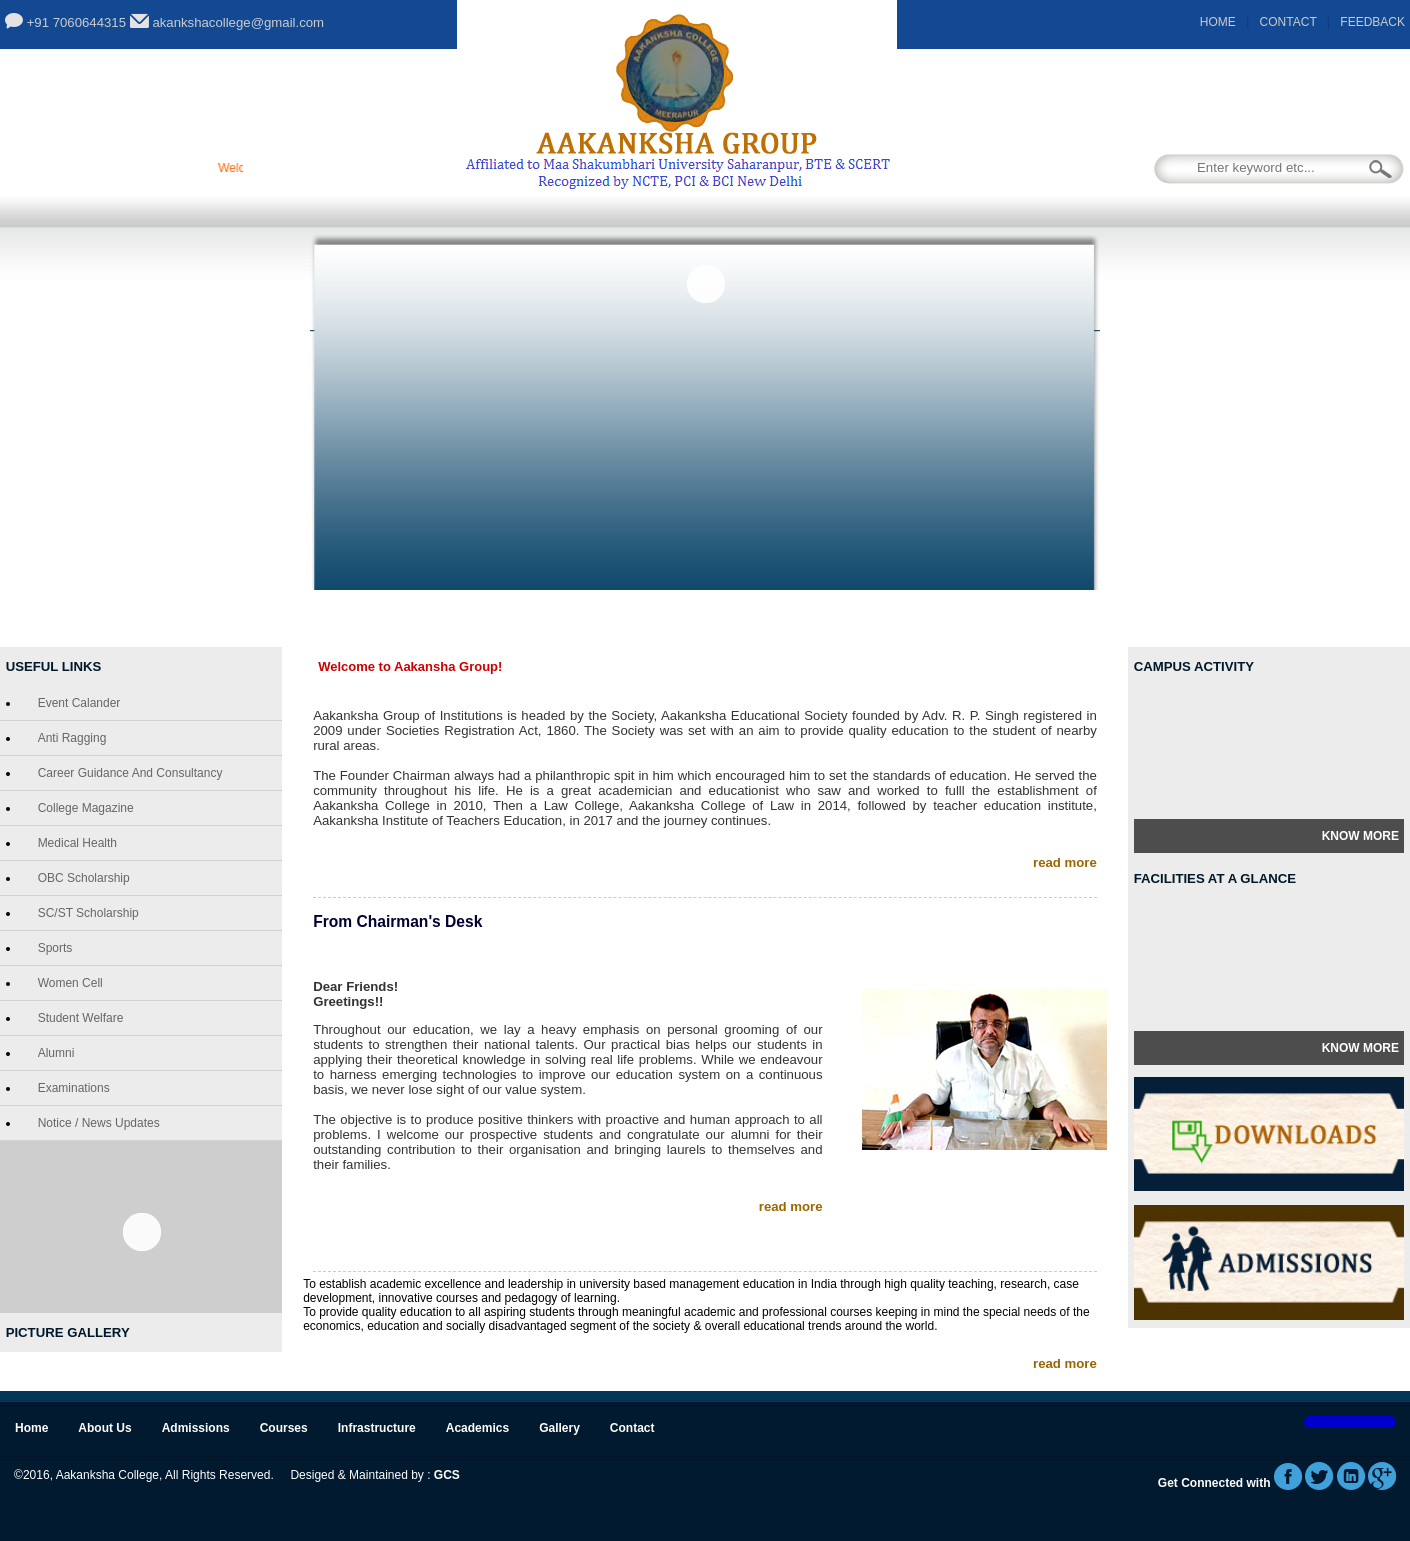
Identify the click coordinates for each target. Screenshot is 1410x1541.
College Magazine (82, 808)
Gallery (1000, 619)
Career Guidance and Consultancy (126, 773)
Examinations (70, 1088)
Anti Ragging (68, 738)
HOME (1218, 22)
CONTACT (1288, 22)
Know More (1360, 836)
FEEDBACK (1372, 22)
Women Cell (66, 983)
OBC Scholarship (80, 878)
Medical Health (73, 843)
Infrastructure (744, 619)
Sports (51, 948)
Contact (1108, 619)
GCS (447, 1475)
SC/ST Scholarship (84, 913)
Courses (609, 619)
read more (1065, 862)
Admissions (492, 619)
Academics (886, 619)
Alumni (52, 1053)
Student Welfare (77, 1018)
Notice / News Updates (95, 1123)
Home (273, 619)
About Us (372, 619)
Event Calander (75, 703)
